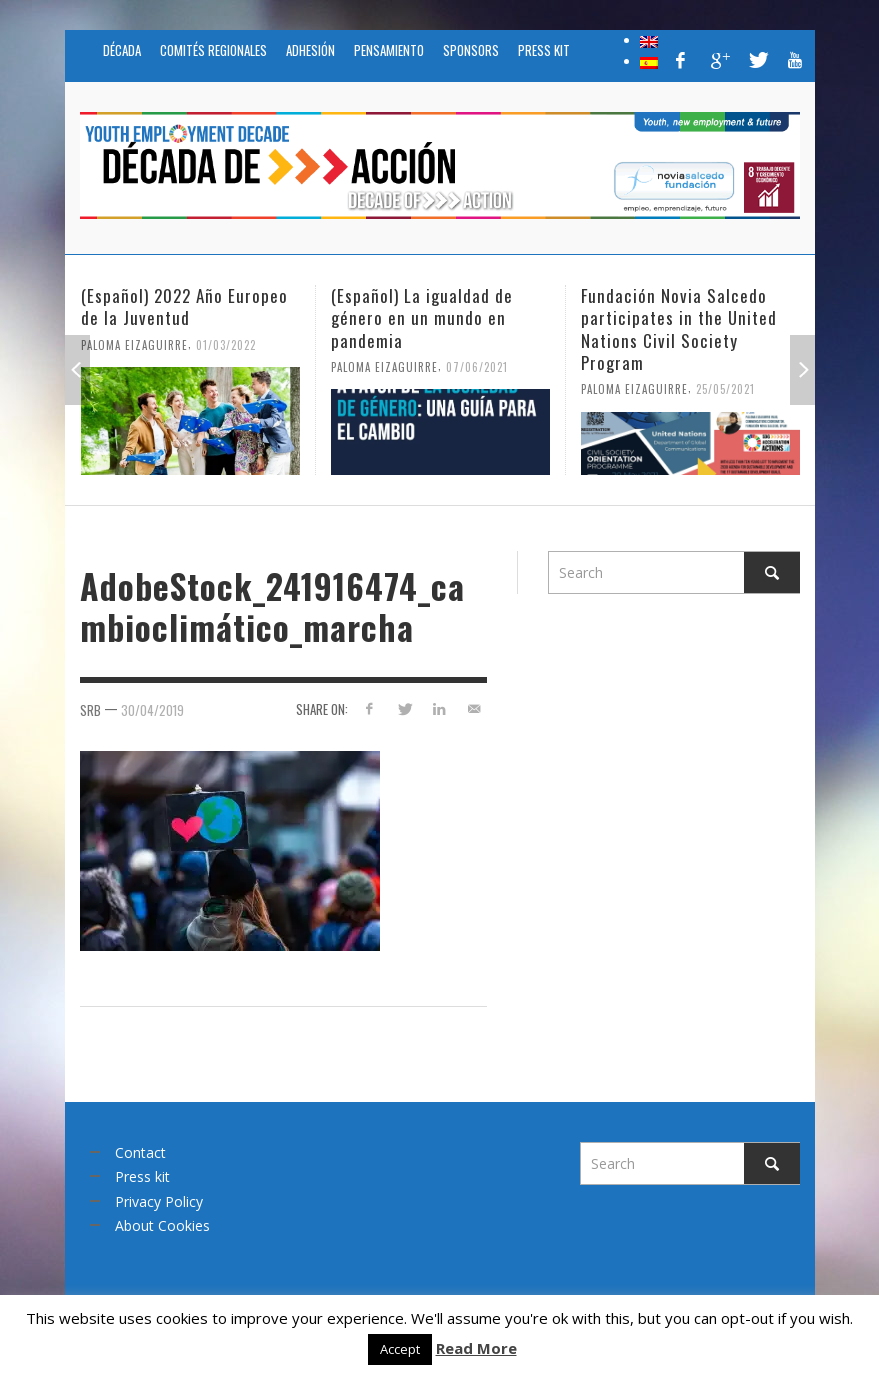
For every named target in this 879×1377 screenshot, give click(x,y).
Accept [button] (400, 1349)
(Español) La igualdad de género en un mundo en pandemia (422, 317)
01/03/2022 (226, 344)
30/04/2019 (152, 710)
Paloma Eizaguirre (134, 344)
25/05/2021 (725, 389)
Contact (140, 1152)
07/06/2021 (477, 366)
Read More (476, 1348)
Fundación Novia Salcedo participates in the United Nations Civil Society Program (679, 328)
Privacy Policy (159, 1201)
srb (90, 710)
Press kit (142, 1176)
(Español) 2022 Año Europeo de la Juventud (184, 306)
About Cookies (162, 1225)
